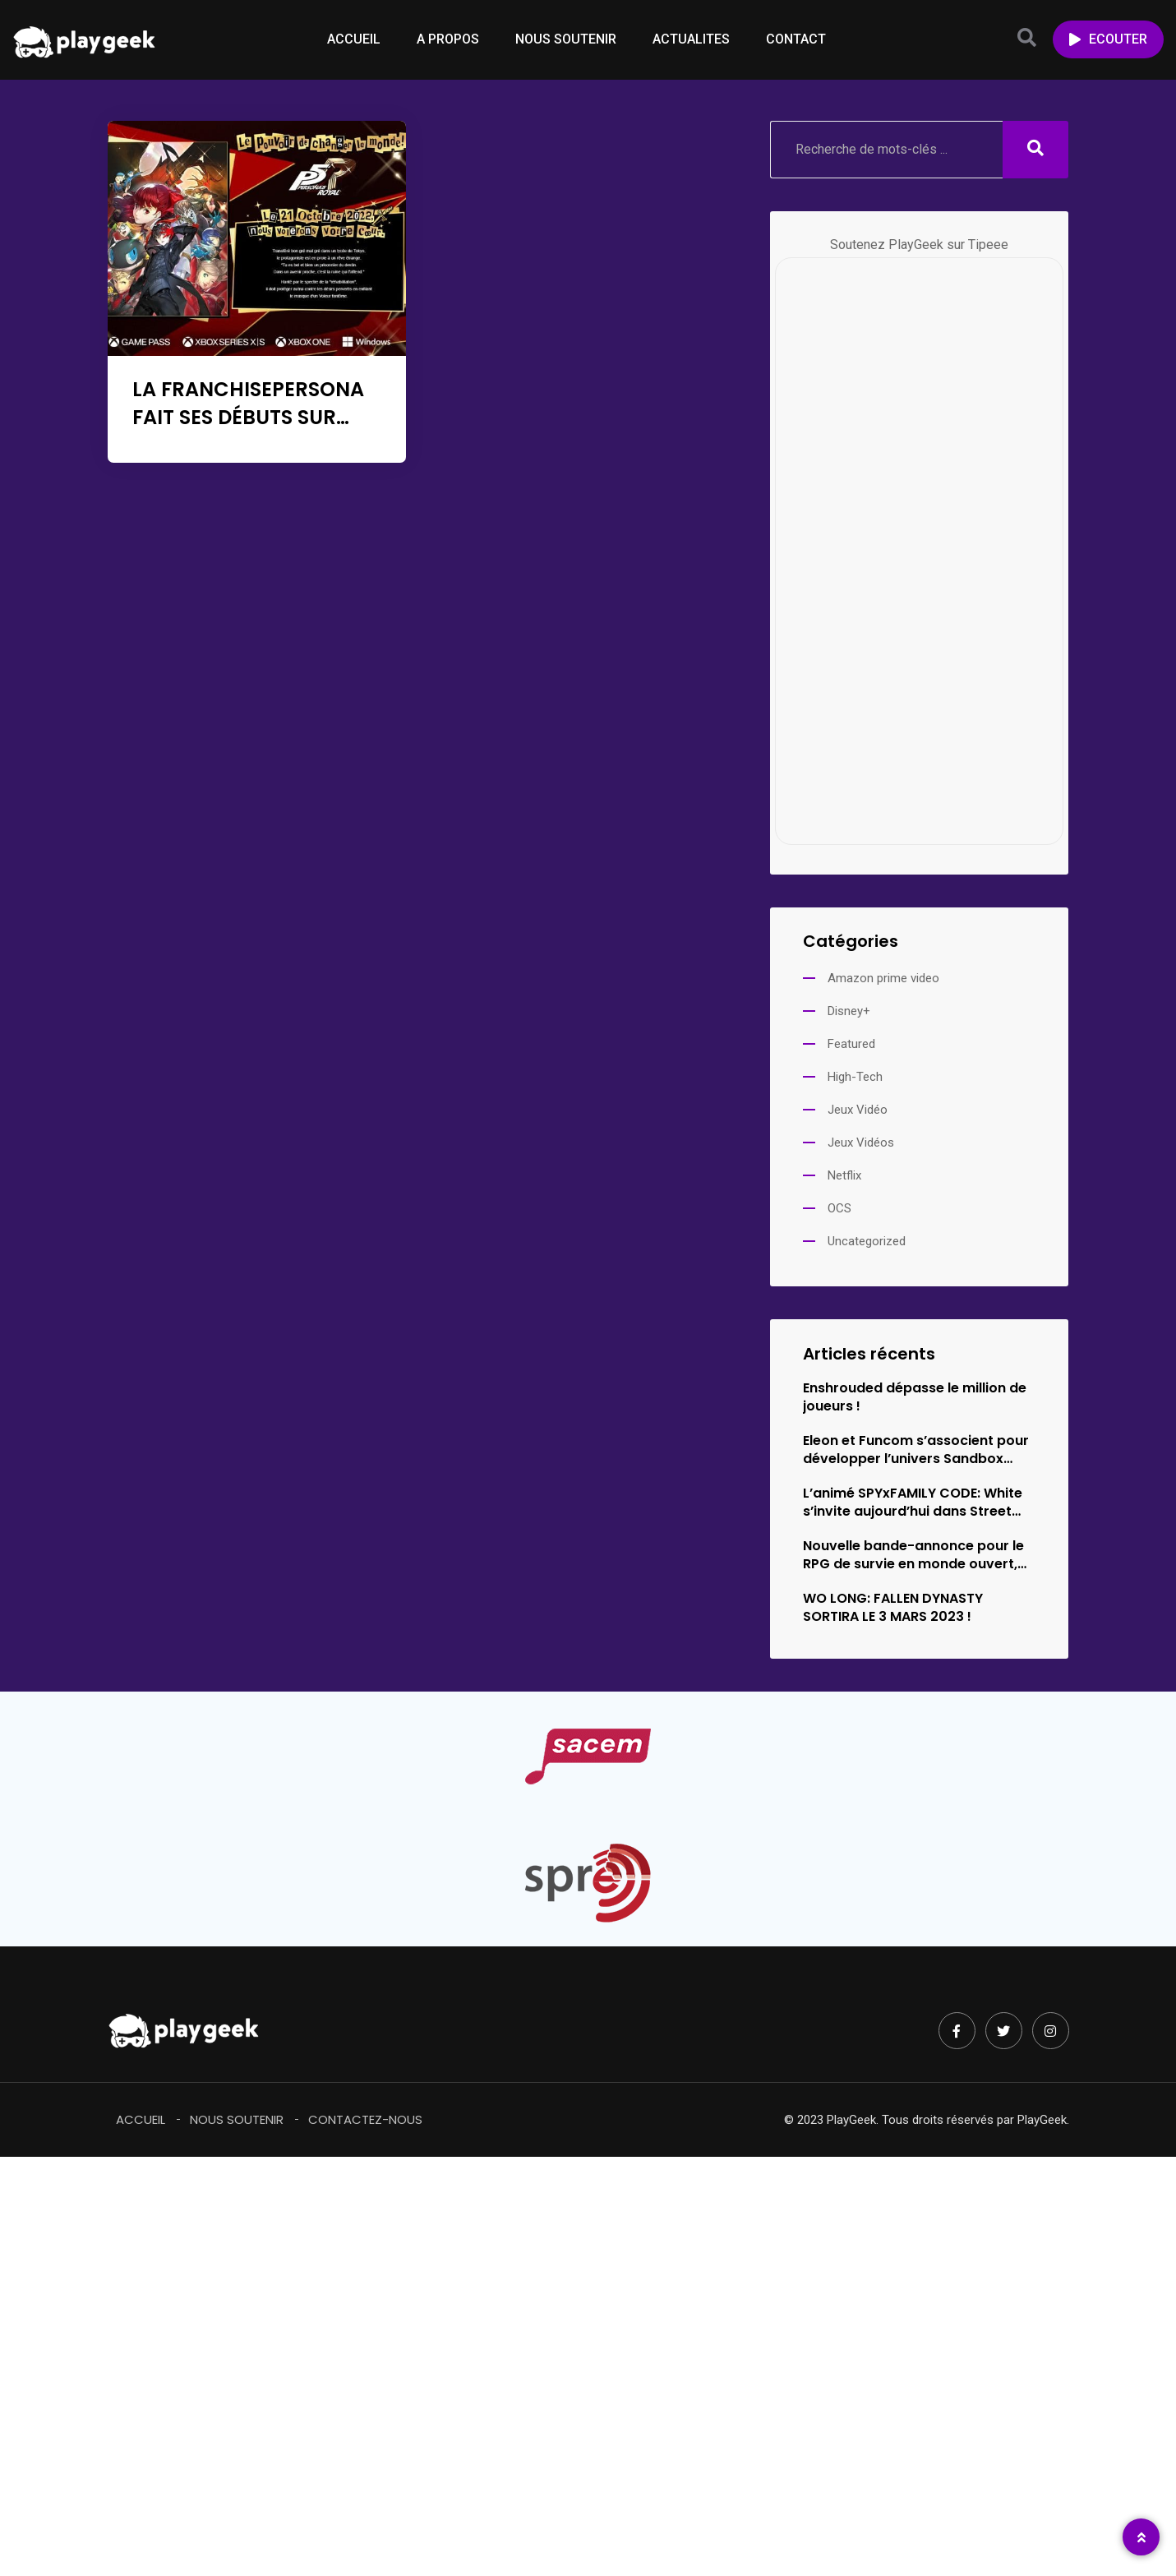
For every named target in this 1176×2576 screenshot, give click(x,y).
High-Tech (855, 1076)
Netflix (844, 1175)
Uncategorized (867, 1241)
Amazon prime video (883, 978)
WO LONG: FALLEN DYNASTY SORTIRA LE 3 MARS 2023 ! (893, 1608)
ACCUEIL (353, 39)
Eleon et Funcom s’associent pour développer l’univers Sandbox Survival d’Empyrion (916, 1450)
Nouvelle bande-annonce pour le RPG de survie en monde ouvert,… (914, 1555)
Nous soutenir (237, 2119)
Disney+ (849, 1011)
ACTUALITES (691, 39)
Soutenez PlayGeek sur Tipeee (919, 244)
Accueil (140, 2119)
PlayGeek (1042, 2119)
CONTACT (796, 39)
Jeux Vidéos (861, 1142)
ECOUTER (1108, 39)
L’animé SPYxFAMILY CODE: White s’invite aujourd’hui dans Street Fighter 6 (912, 1502)
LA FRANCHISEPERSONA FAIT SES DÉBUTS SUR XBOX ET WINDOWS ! (248, 417)
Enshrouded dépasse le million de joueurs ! (914, 1397)
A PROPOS (448, 39)
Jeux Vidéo (858, 1109)
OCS (839, 1208)
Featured (851, 1043)
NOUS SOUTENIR (565, 39)
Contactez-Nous (365, 2119)
